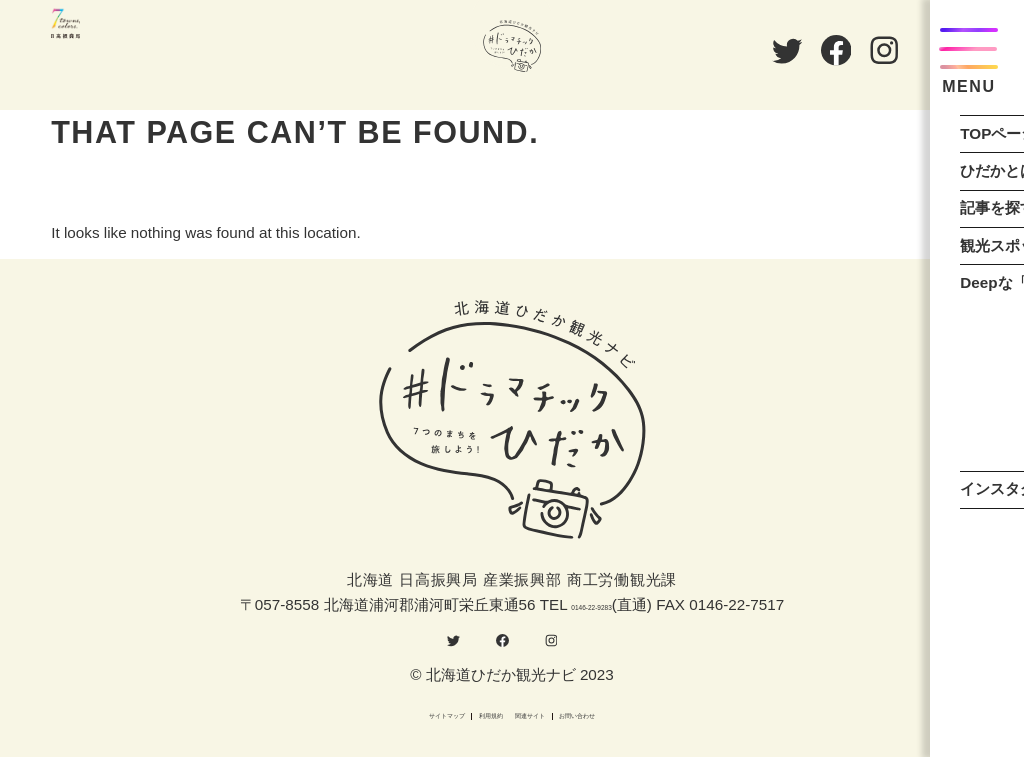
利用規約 (459, 712)
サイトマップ (352, 712)
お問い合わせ (672, 712)
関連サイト (557, 712)
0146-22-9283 (591, 587)
